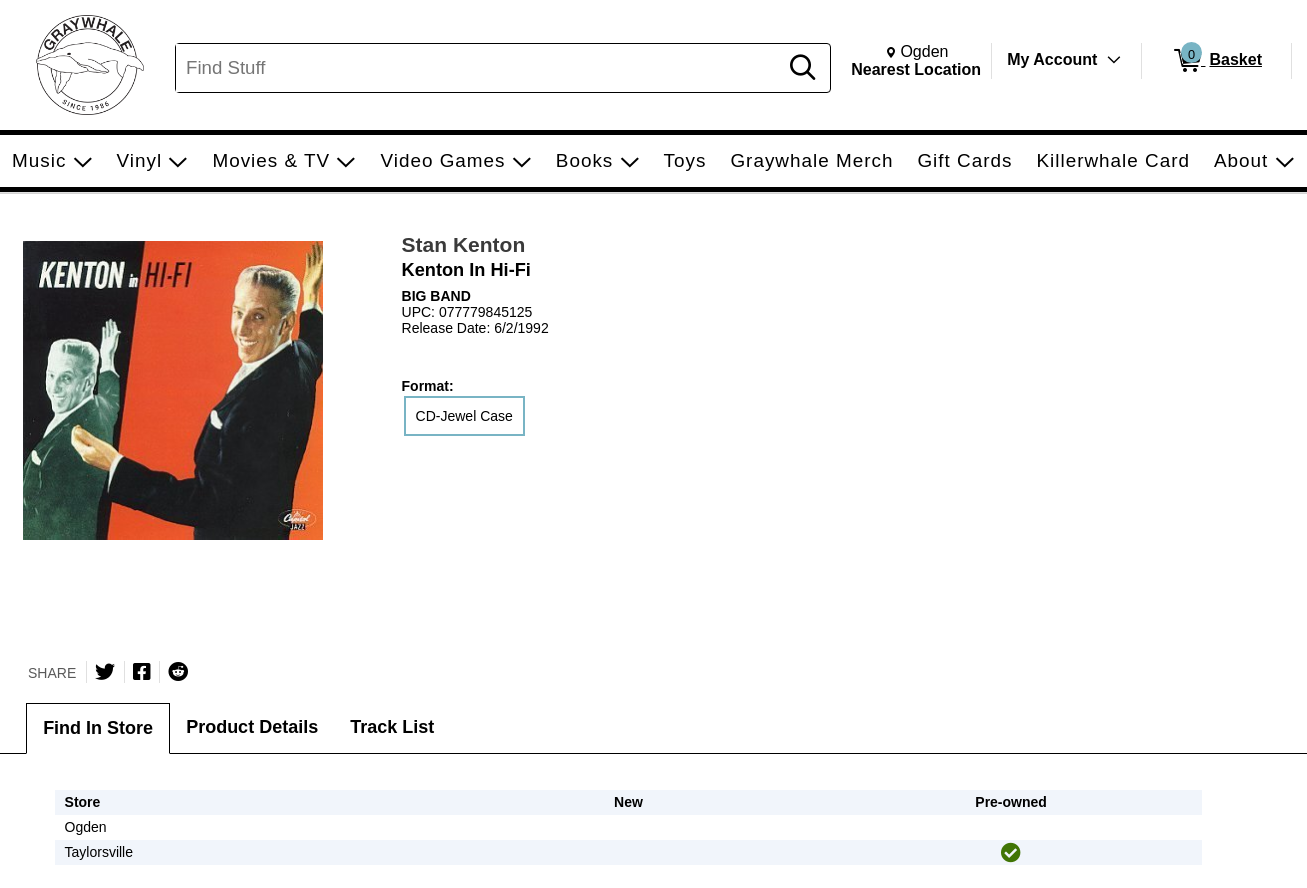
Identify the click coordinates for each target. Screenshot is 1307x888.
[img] (1011, 853)
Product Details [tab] (252, 727)
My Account (1052, 59)
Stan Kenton (464, 244)
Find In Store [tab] (98, 728)
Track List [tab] (392, 727)
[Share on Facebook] (142, 672)
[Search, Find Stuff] (479, 68)
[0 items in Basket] (1216, 61)
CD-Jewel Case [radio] (464, 416)
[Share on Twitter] (105, 672)
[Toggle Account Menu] (1114, 60)
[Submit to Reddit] (178, 672)
